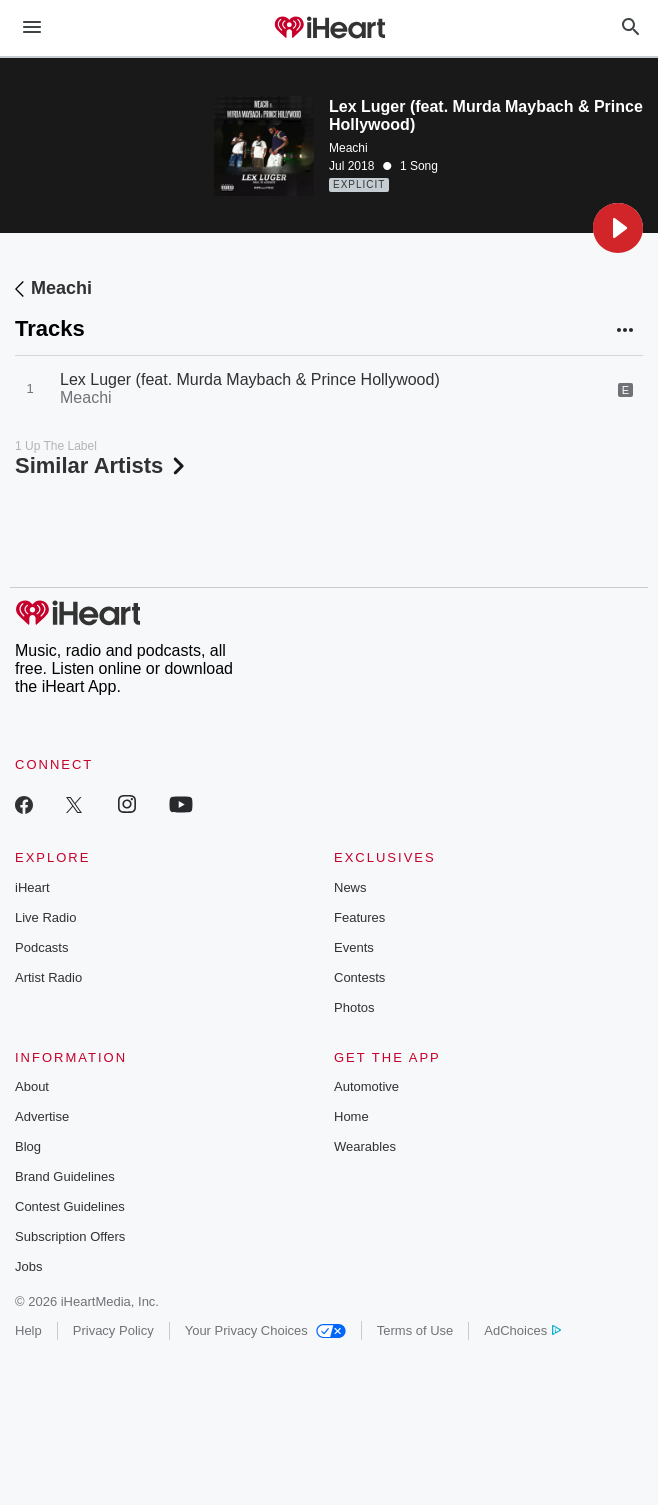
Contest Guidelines (70, 1206)
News (350, 887)
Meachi (348, 148)
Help (28, 1330)
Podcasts (41, 947)
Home (351, 1116)
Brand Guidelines (65, 1176)
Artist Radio (48, 977)
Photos (354, 1007)
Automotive (366, 1086)
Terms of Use (415, 1330)
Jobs (28, 1266)
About (32, 1086)
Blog (28, 1146)
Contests (359, 977)
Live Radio (45, 917)
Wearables (365, 1146)
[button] (618, 228)
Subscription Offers (70, 1236)
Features (359, 917)
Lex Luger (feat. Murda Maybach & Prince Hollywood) (250, 379)
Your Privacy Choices (265, 1330)
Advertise (42, 1116)
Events (354, 947)
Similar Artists (102, 465)
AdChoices (522, 1330)
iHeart (32, 887)
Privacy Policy (113, 1330)
